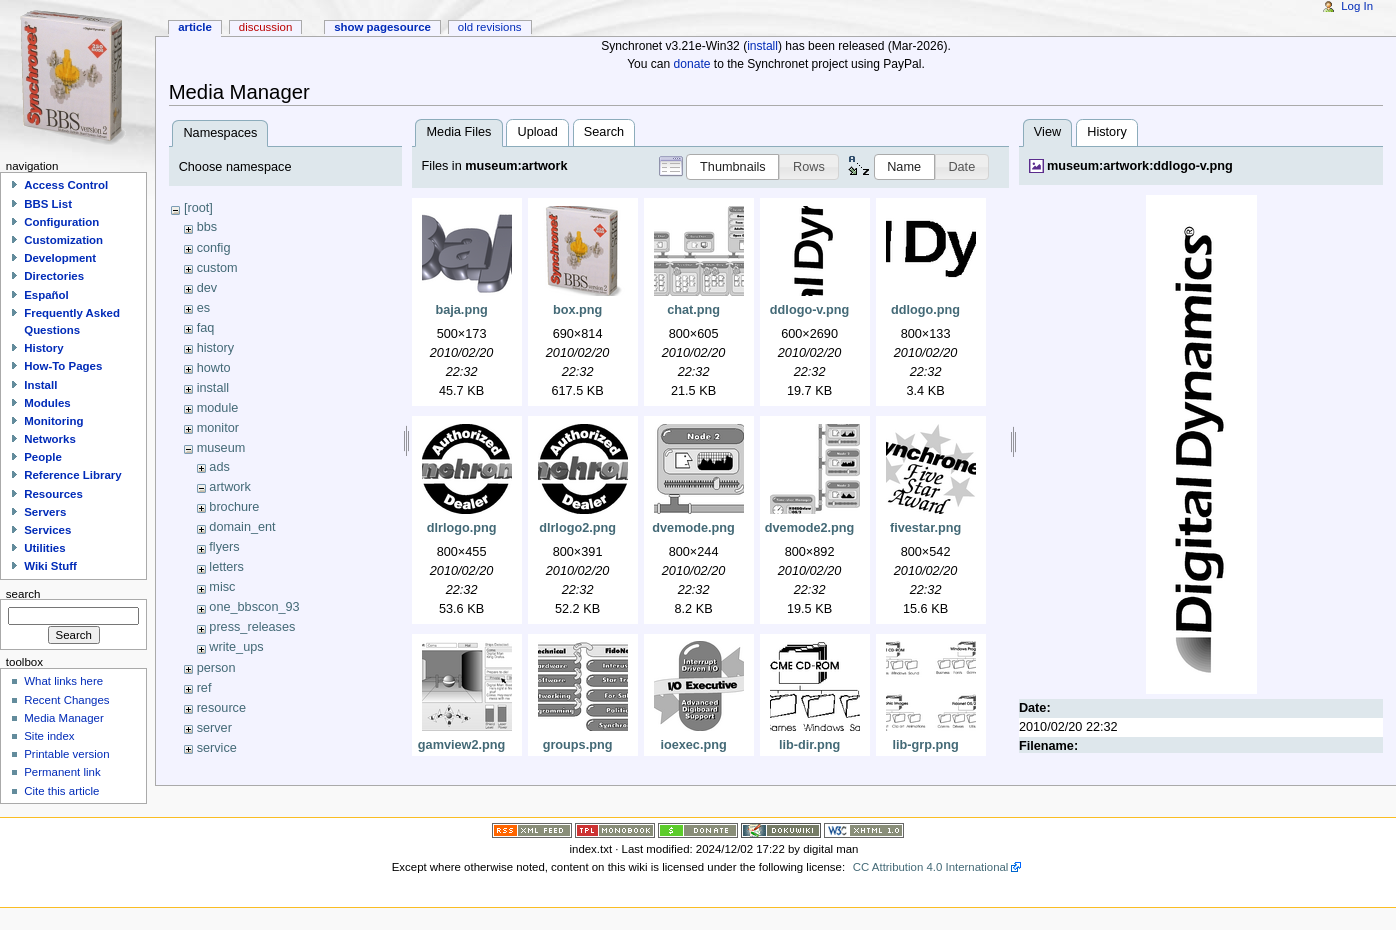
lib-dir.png (809, 745)
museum (221, 448)
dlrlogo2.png (577, 528)
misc (222, 587)
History (1106, 132)
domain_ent (242, 527)
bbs (207, 227)
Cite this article (61, 791)
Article (195, 27)
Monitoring (53, 421)
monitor (218, 428)
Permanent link (62, 772)
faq (206, 328)
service (217, 748)
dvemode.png (693, 528)
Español (46, 295)
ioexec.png (693, 745)
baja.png (461, 310)
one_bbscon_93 (254, 607)
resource (221, 708)
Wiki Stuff (50, 566)
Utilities (44, 548)
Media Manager (64, 718)
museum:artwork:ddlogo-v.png (1140, 166)
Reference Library (72, 475)
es (203, 308)
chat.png (693, 310)
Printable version (66, 754)
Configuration (61, 222)
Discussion (265, 27)
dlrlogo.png (462, 528)
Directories (54, 276)
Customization (63, 240)
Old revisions (490, 27)
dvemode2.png (810, 528)
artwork (230, 487)
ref (204, 688)
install (762, 46)
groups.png (578, 745)
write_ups (236, 647)
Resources (53, 494)
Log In (1357, 6)
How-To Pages (63, 366)
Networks (50, 439)
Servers (45, 512)
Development (60, 258)
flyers (224, 547)
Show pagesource (382, 27)
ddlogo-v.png (809, 310)
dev (207, 288)
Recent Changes (66, 700)
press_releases (252, 627)
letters (226, 567)
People (43, 457)
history (215, 348)
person (216, 668)
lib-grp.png (925, 745)
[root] (198, 208)
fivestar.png (925, 528)
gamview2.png (461, 745)
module (218, 408)
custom (217, 268)
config (214, 248)
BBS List (48, 204)
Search (604, 132)
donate (692, 64)
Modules (47, 403)
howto (214, 368)
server (214, 728)
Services (47, 530)
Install (40, 385)
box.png (577, 310)
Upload (538, 132)
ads (219, 467)
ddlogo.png (925, 310)
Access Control (66, 185)
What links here (63, 681)
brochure (234, 507)
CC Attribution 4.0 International (931, 867)
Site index (49, 736)
